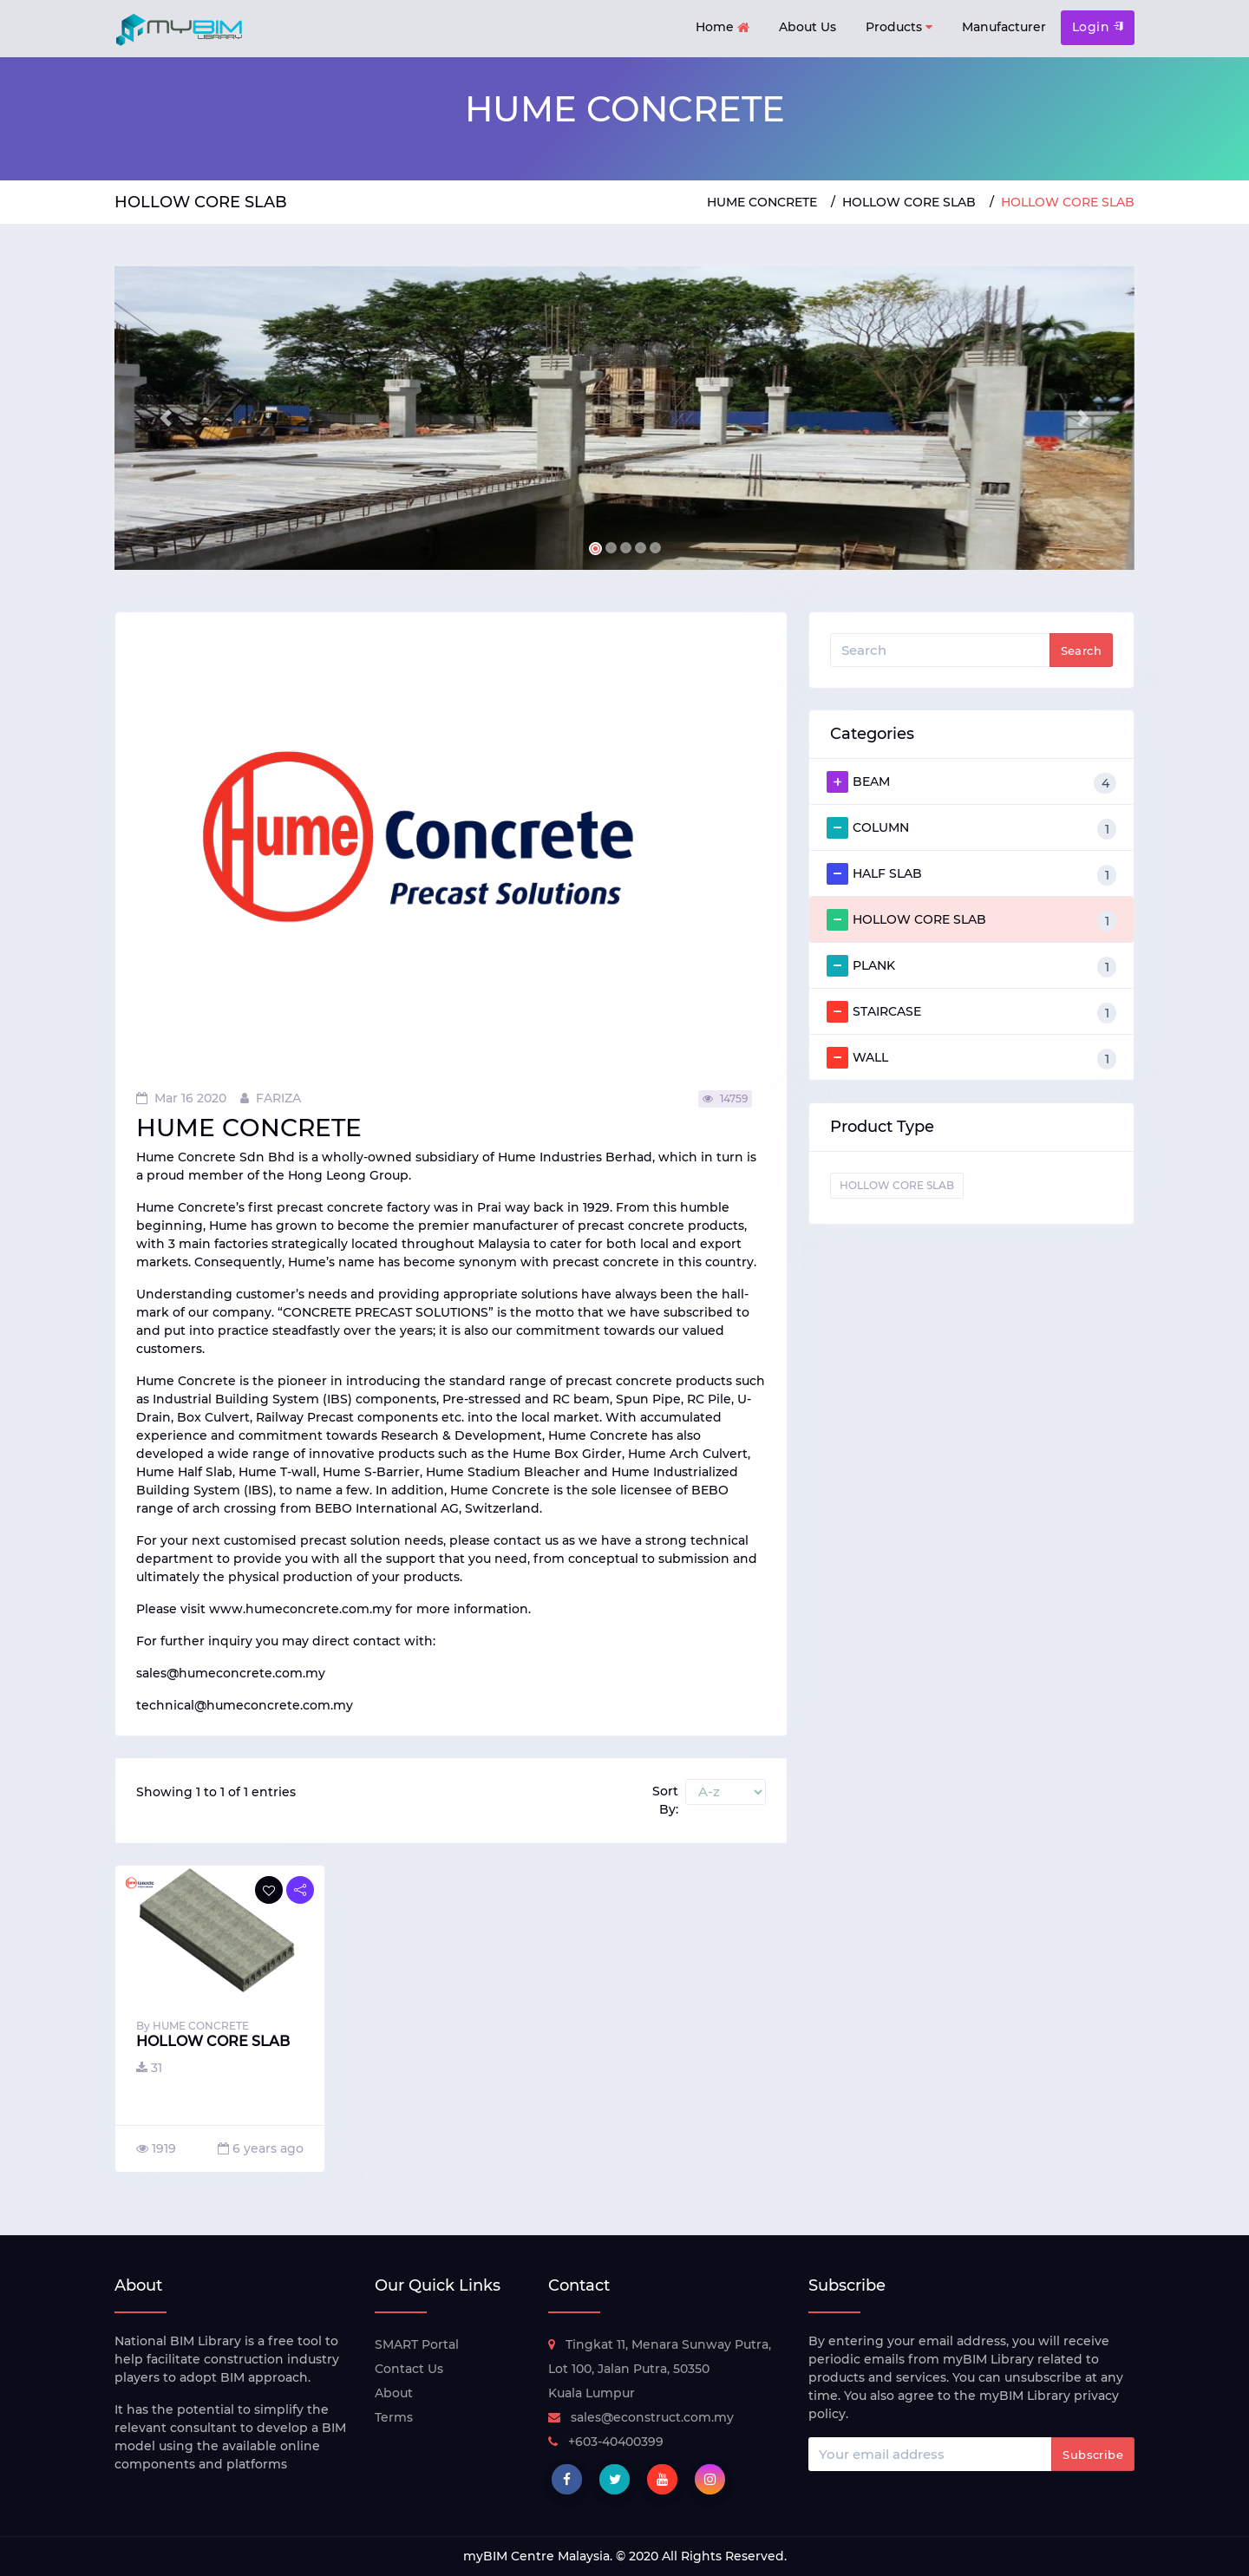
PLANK (971, 966)
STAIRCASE (971, 1012)
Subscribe (1093, 2455)
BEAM (971, 782)
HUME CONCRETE (762, 202)
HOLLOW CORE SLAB (909, 202)
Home (722, 28)
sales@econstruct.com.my (641, 2417)
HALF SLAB (971, 874)
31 (149, 2068)
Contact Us (409, 2369)
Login (1097, 27)
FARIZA (270, 1098)
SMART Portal (417, 2344)
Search (1081, 650)
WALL (971, 1058)
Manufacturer (1004, 27)
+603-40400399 (606, 2441)
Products (899, 27)
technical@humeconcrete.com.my (244, 1705)
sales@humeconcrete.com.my (230, 1673)
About (394, 2393)
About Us (807, 27)
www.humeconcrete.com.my (300, 1609)
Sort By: (665, 1800)
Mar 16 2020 (181, 1098)
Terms (394, 2417)
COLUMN (971, 828)
